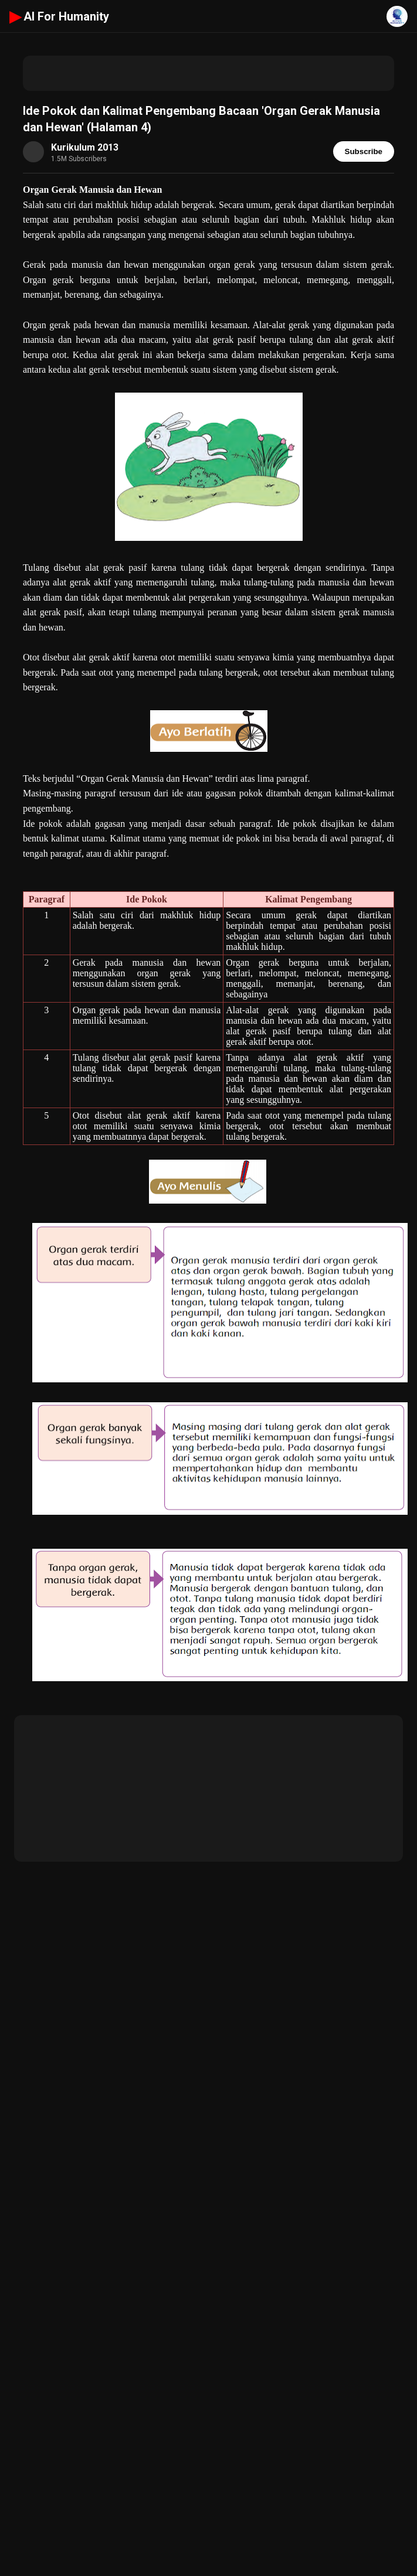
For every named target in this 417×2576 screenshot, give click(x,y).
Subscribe (363, 151)
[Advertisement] (208, 73)
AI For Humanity (59, 16)
